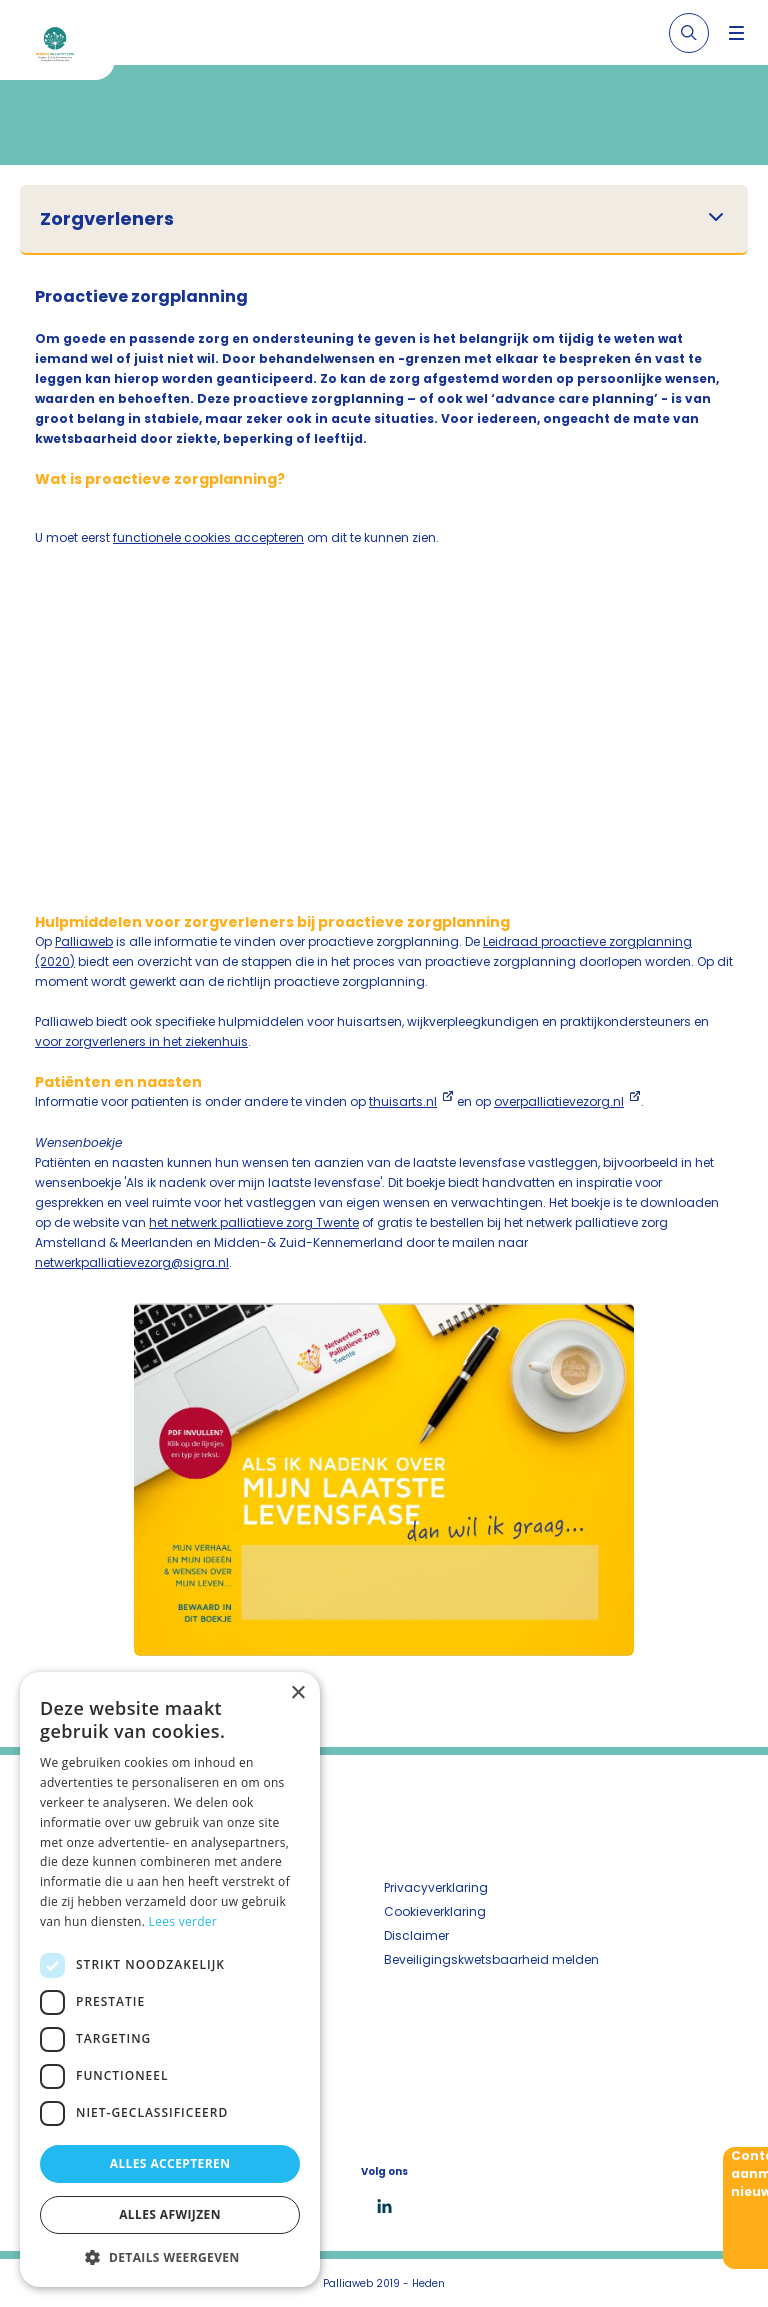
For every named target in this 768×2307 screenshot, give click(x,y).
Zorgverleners (107, 219)
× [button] (297, 1693)
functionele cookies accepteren (208, 537)
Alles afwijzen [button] (170, 2214)
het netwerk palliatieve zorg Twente (254, 1222)
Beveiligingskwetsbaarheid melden (491, 1959)
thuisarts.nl (403, 1101)
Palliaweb (84, 941)
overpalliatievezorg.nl (559, 1101)
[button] (170, 2257)
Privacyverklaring (436, 1887)
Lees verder (183, 1921)
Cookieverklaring (435, 1911)
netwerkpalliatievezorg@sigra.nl (132, 1262)
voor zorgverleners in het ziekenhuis (141, 1041)
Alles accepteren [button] (170, 2163)
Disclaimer (416, 1935)
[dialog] (170, 1979)
